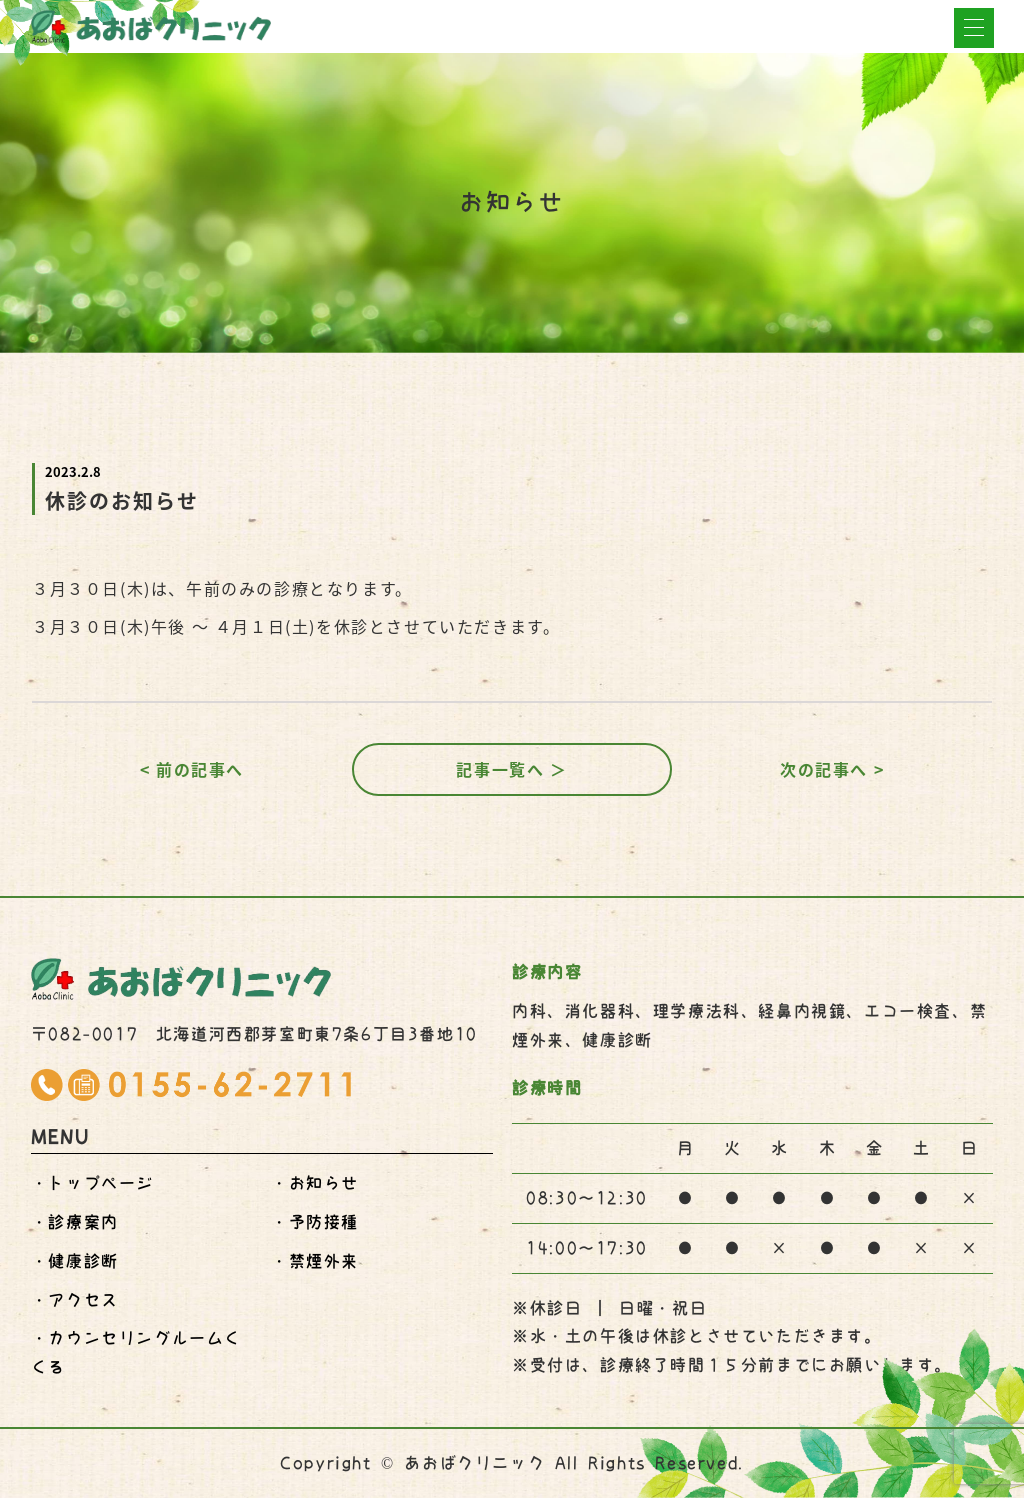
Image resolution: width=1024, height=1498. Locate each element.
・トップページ (92, 1183)
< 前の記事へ (192, 769)
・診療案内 (75, 1222)
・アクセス (75, 1300)
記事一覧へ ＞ (511, 769)
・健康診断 (75, 1261)
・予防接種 (315, 1222)
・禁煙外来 (315, 1261)
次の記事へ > (832, 769)
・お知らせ (315, 1183)
